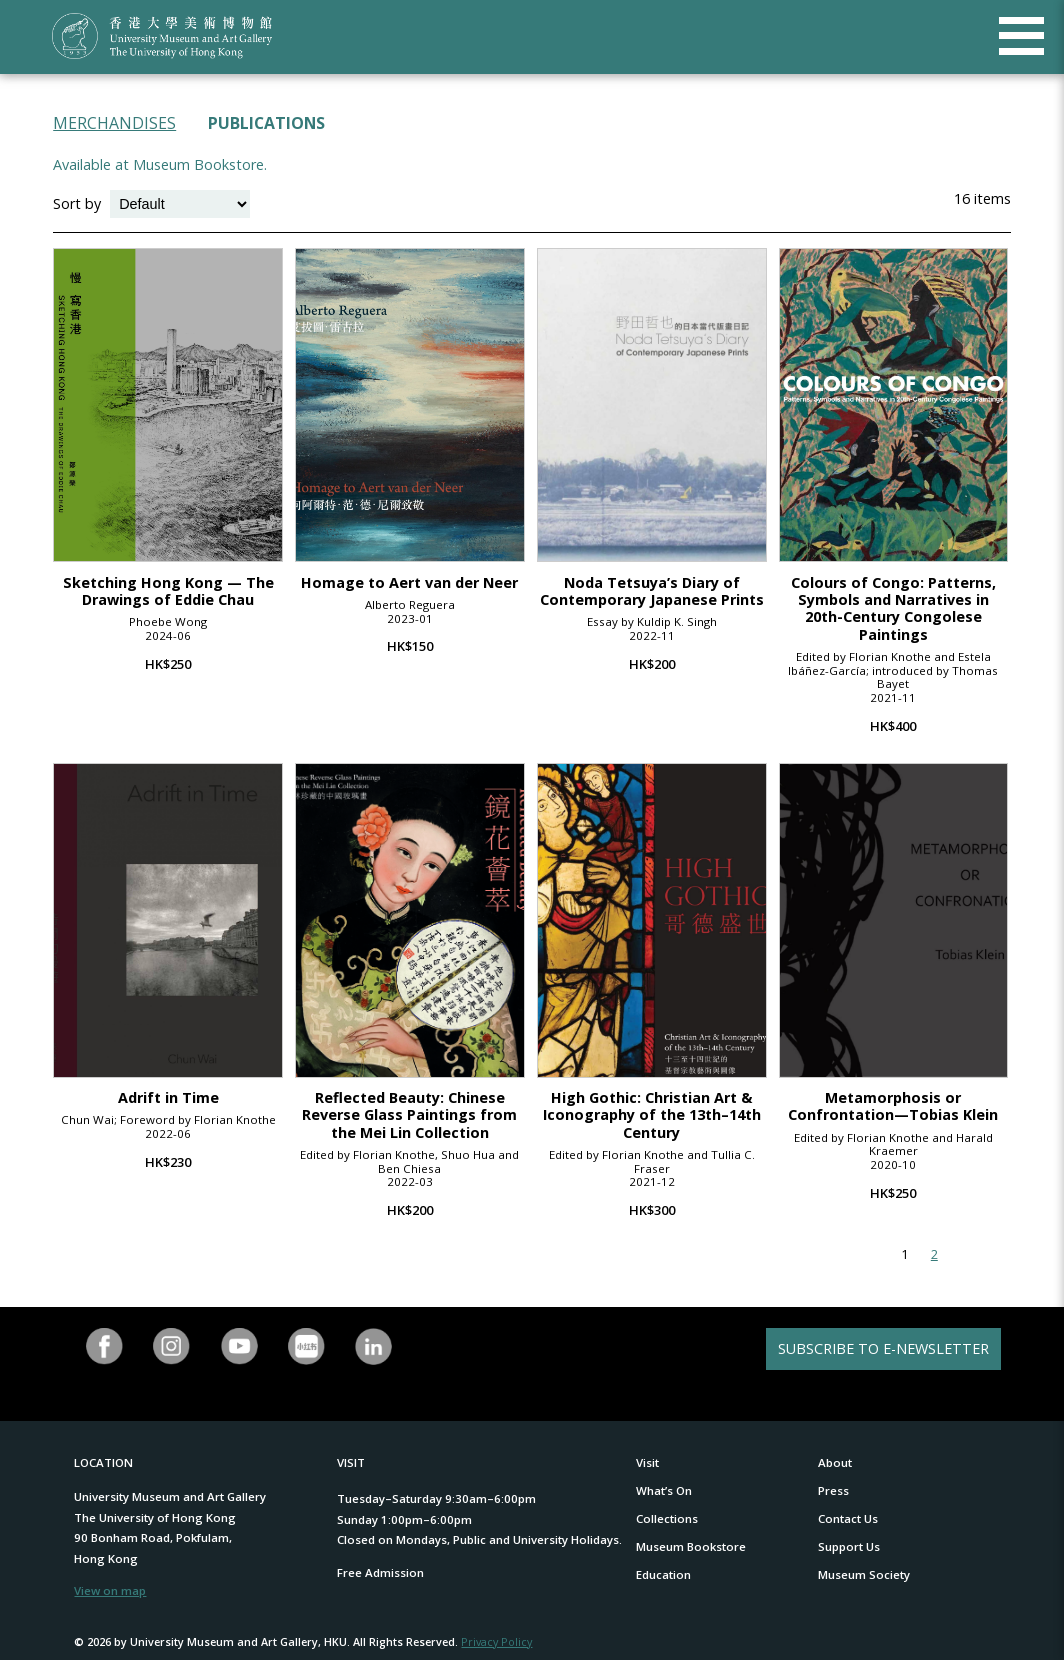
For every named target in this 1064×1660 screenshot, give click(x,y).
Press (833, 1490)
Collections (667, 1518)
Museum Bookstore (691, 1546)
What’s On (664, 1490)
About (835, 1462)
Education (663, 1574)
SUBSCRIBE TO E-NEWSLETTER (883, 1348)
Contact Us (848, 1518)
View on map (110, 1590)
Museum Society (864, 1574)
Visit (647, 1462)
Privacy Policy (496, 1641)
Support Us (849, 1546)
